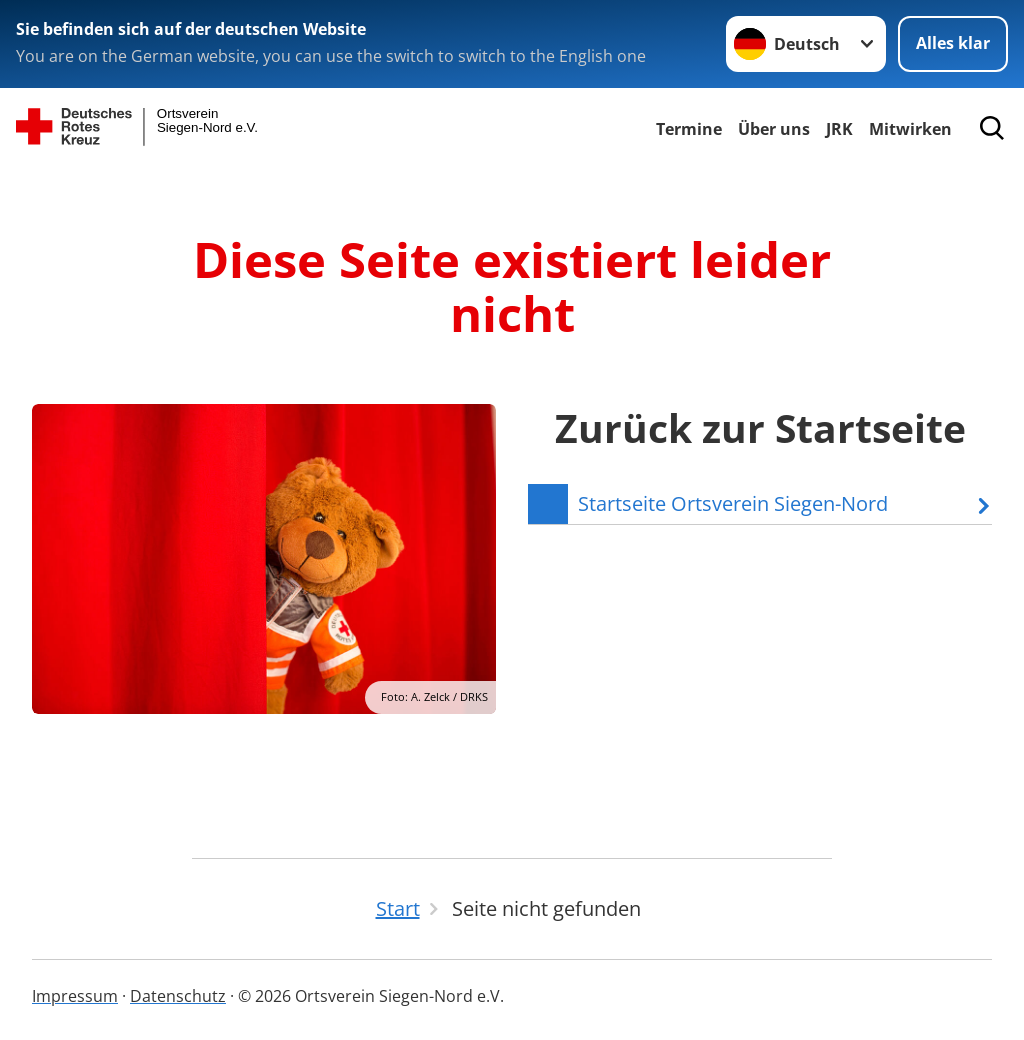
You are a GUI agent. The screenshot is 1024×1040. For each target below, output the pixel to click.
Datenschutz (178, 996)
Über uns (774, 129)
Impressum (75, 996)
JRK (839, 129)
